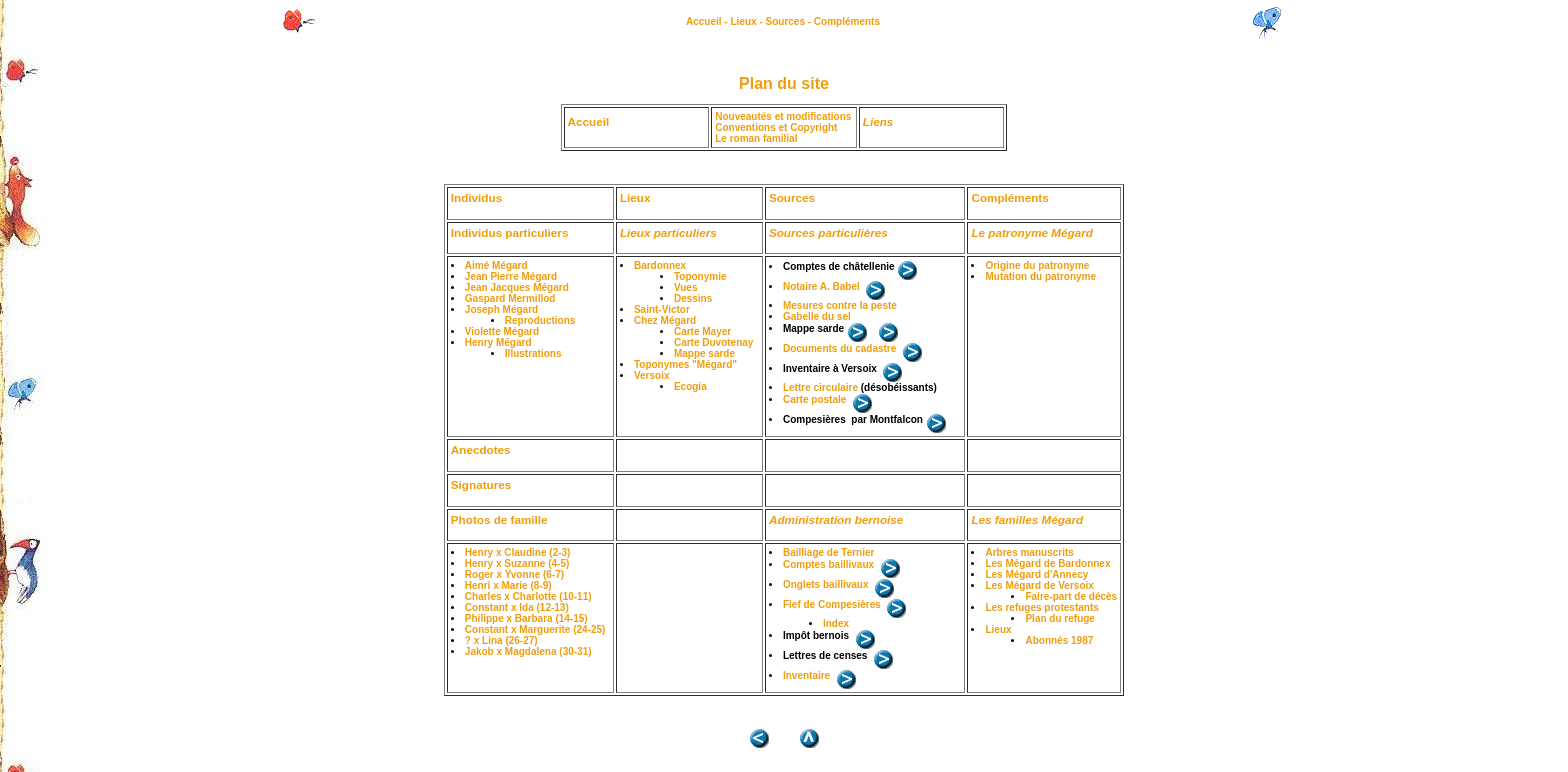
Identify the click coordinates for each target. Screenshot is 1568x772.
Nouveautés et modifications (783, 116)
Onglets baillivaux (826, 584)
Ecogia (690, 386)
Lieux (743, 21)
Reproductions (540, 320)
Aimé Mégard (496, 265)
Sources (785, 21)
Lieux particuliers (668, 232)
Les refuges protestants (1041, 607)
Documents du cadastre (839, 348)
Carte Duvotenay (713, 342)
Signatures (481, 484)
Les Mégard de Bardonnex (1047, 563)
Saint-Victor (662, 309)
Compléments (847, 21)
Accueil (704, 21)
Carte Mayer (702, 331)
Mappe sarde (704, 353)
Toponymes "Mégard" (685, 364)
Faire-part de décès (1071, 596)
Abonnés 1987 (1059, 640)
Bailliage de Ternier (829, 552)
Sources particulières (828, 232)
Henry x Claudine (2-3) (518, 552)
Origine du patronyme (1037, 265)
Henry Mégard (498, 342)
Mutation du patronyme (1040, 276)
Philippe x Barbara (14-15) (526, 618)
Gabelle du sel (817, 316)
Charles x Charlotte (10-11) (528, 596)
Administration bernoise (836, 519)
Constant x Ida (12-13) (517, 607)
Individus (476, 197)
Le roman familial (756, 138)
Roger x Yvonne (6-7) (514, 574)
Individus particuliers (510, 232)
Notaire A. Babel (821, 286)
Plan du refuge (1059, 618)
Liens (878, 121)
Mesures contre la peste (840, 305)
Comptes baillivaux (828, 564)
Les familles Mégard (1027, 519)
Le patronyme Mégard (1031, 232)
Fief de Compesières (832, 604)
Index (836, 623)
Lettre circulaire (820, 387)
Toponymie (700, 276)
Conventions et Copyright (776, 127)
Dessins (693, 298)
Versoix (652, 375)
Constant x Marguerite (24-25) (535, 629)
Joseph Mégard (501, 309)
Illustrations (533, 353)
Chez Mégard (665, 320)
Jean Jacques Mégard (517, 287)
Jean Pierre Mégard (511, 276)
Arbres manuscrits (1029, 552)
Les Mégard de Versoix (1039, 585)
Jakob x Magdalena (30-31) (528, 651)
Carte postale (814, 399)
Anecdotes (481, 449)
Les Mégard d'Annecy (1036, 574)
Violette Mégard (502, 331)
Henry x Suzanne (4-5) (517, 563)
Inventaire (806, 675)
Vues (686, 287)
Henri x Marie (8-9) (508, 585)
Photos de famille (499, 519)
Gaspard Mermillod (510, 298)
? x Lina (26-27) (501, 640)
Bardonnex (660, 265)
